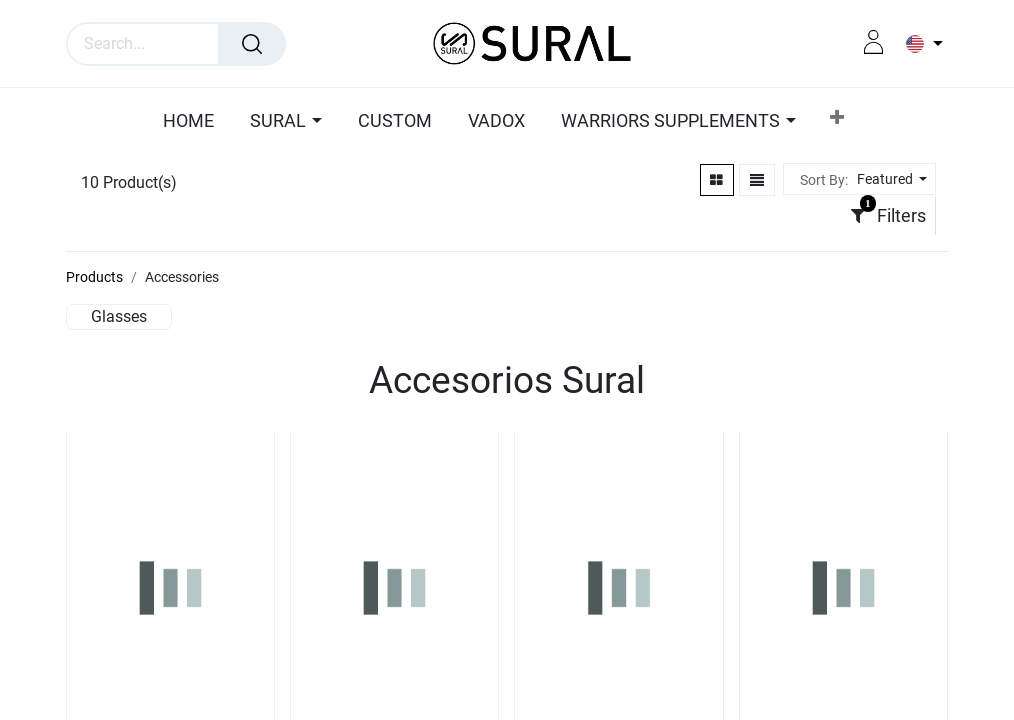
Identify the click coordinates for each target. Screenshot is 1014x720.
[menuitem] (193, 122)
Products (94, 277)
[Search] (252, 44)
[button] (837, 121)
